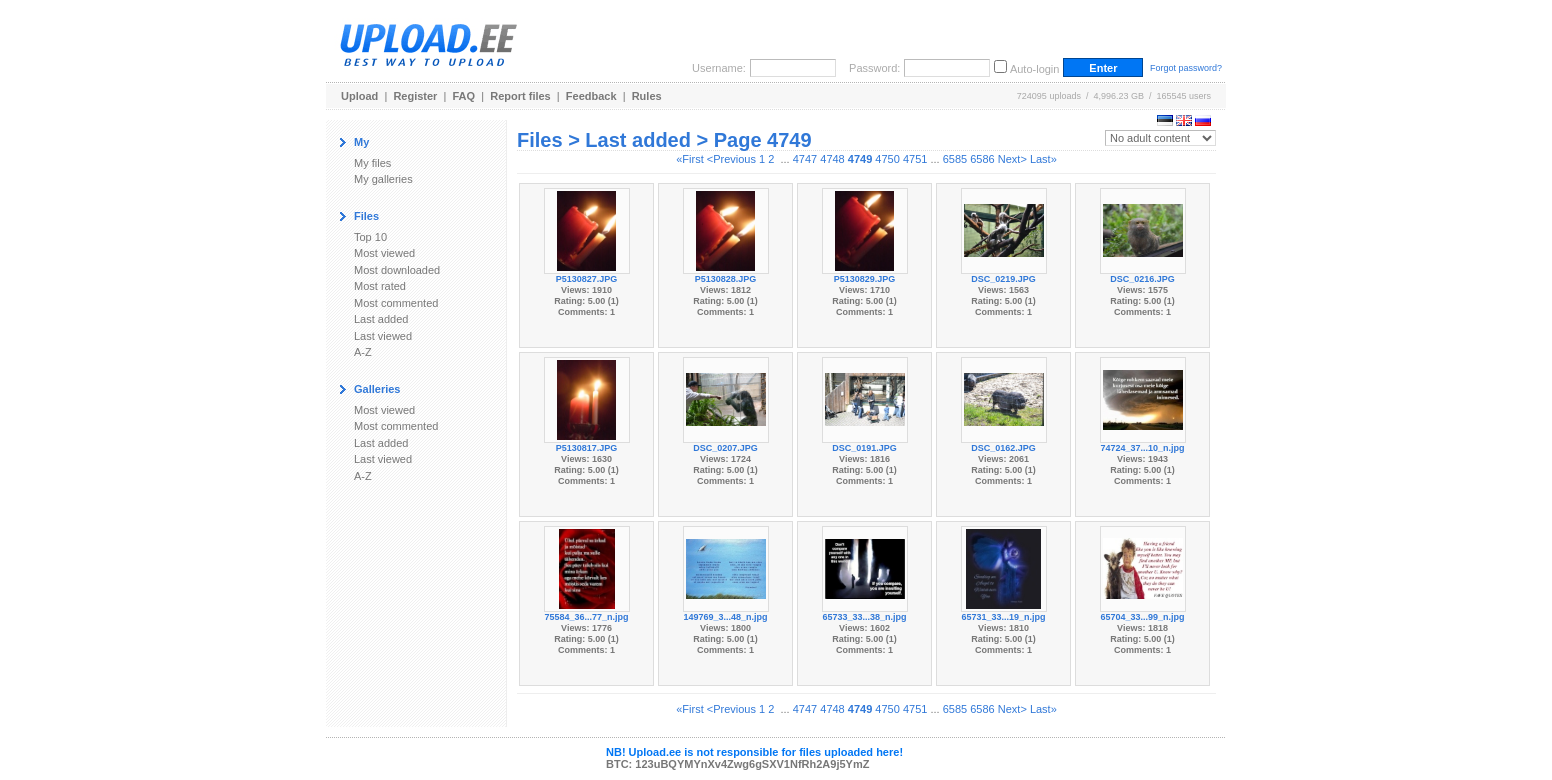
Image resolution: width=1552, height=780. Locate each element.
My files (372, 163)
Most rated (380, 286)
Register (415, 96)
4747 (805, 159)
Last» (1043, 159)
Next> (1012, 159)
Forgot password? (1186, 68)
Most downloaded (397, 270)
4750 (887, 159)
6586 (982, 159)
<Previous (731, 159)
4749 (860, 159)
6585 (955, 159)
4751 (915, 159)
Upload (359, 96)
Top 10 (370, 237)
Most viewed (384, 253)
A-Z (363, 352)
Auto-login (1035, 69)
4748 (832, 159)
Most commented (396, 303)
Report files (520, 96)
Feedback (591, 96)
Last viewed (383, 336)
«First (690, 159)
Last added (381, 319)
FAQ (464, 96)
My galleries (383, 179)
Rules (647, 96)
